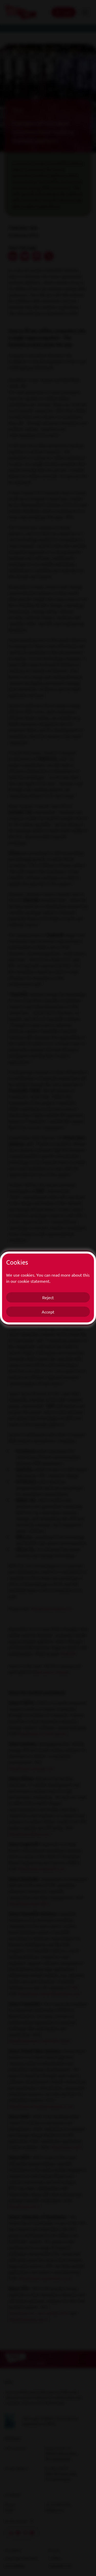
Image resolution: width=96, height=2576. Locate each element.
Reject (48, 1297)
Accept (48, 1311)
